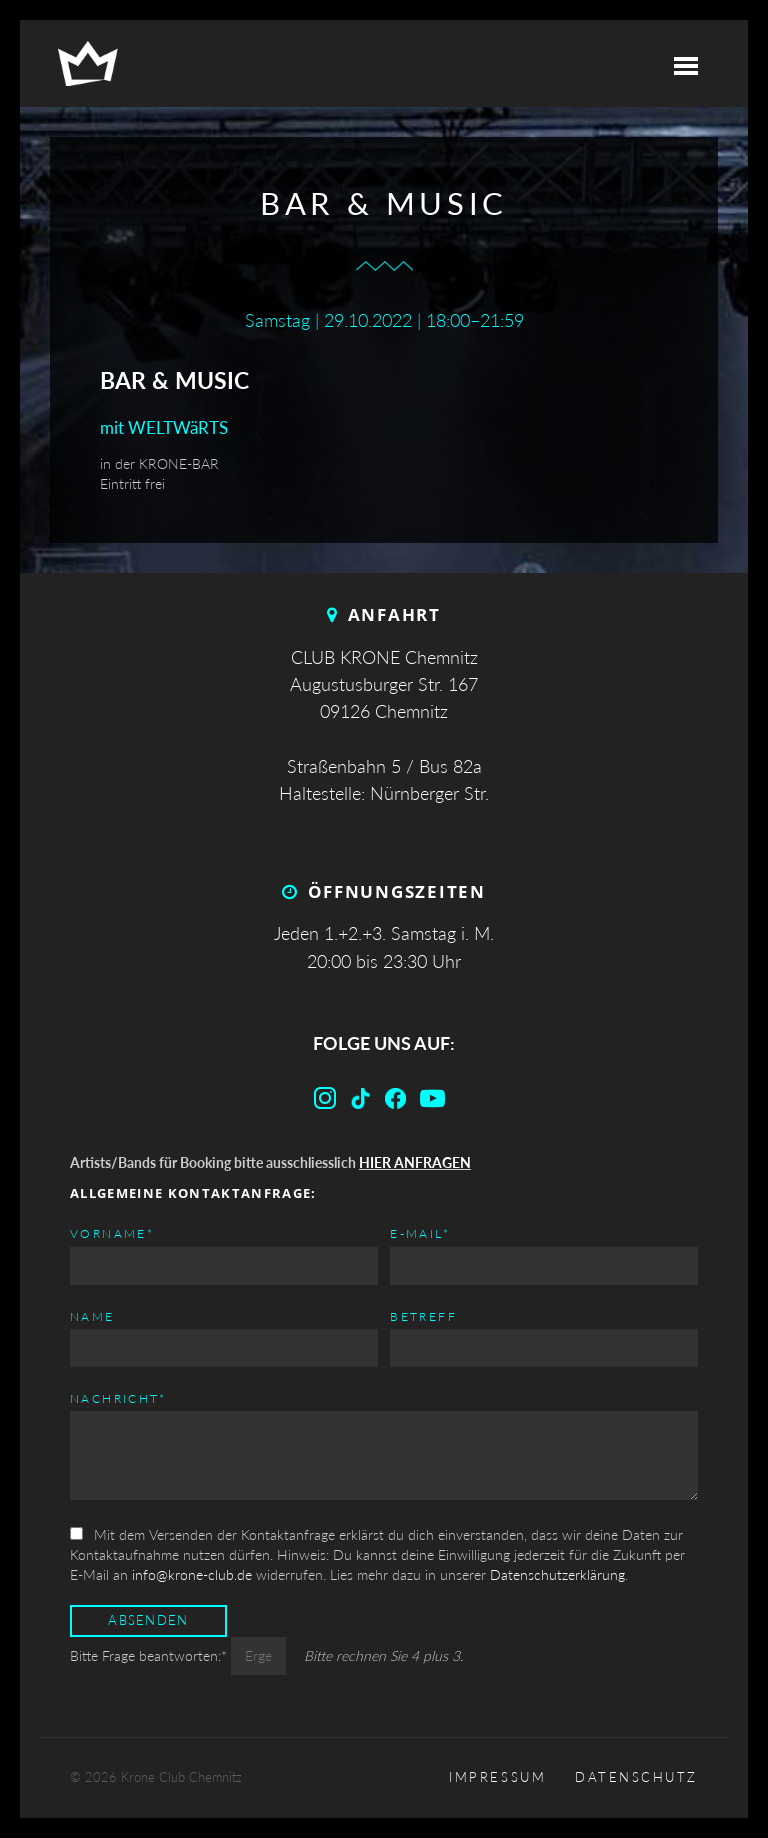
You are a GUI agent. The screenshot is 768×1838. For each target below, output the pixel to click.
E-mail (420, 1232)
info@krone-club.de (192, 1574)
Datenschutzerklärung (557, 1574)
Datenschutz (636, 1777)
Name (92, 1316)
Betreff (423, 1316)
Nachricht (118, 1397)
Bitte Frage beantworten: (150, 1655)
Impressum (497, 1777)
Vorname (112, 1232)
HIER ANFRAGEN (415, 1162)
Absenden (148, 1620)
